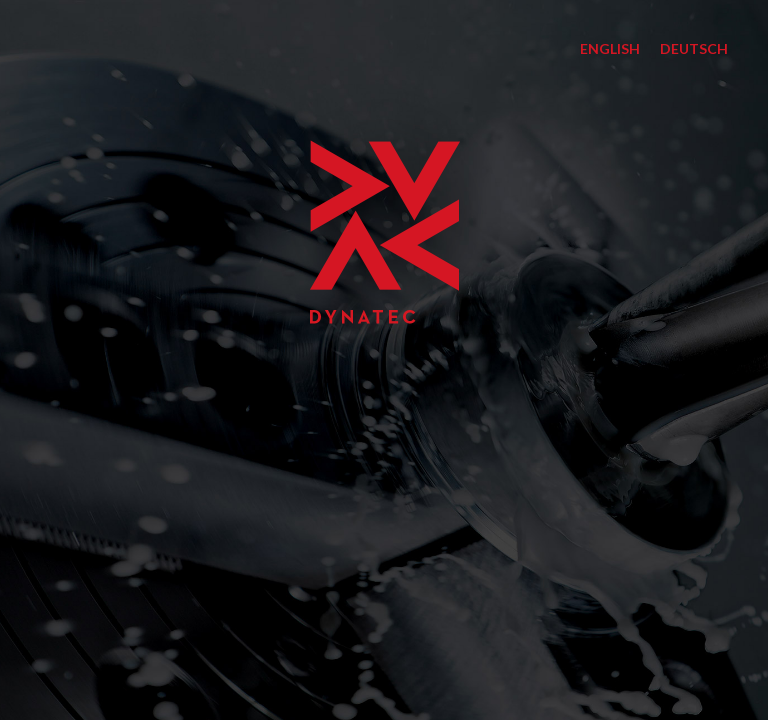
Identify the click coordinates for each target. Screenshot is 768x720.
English (610, 48)
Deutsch (694, 48)
